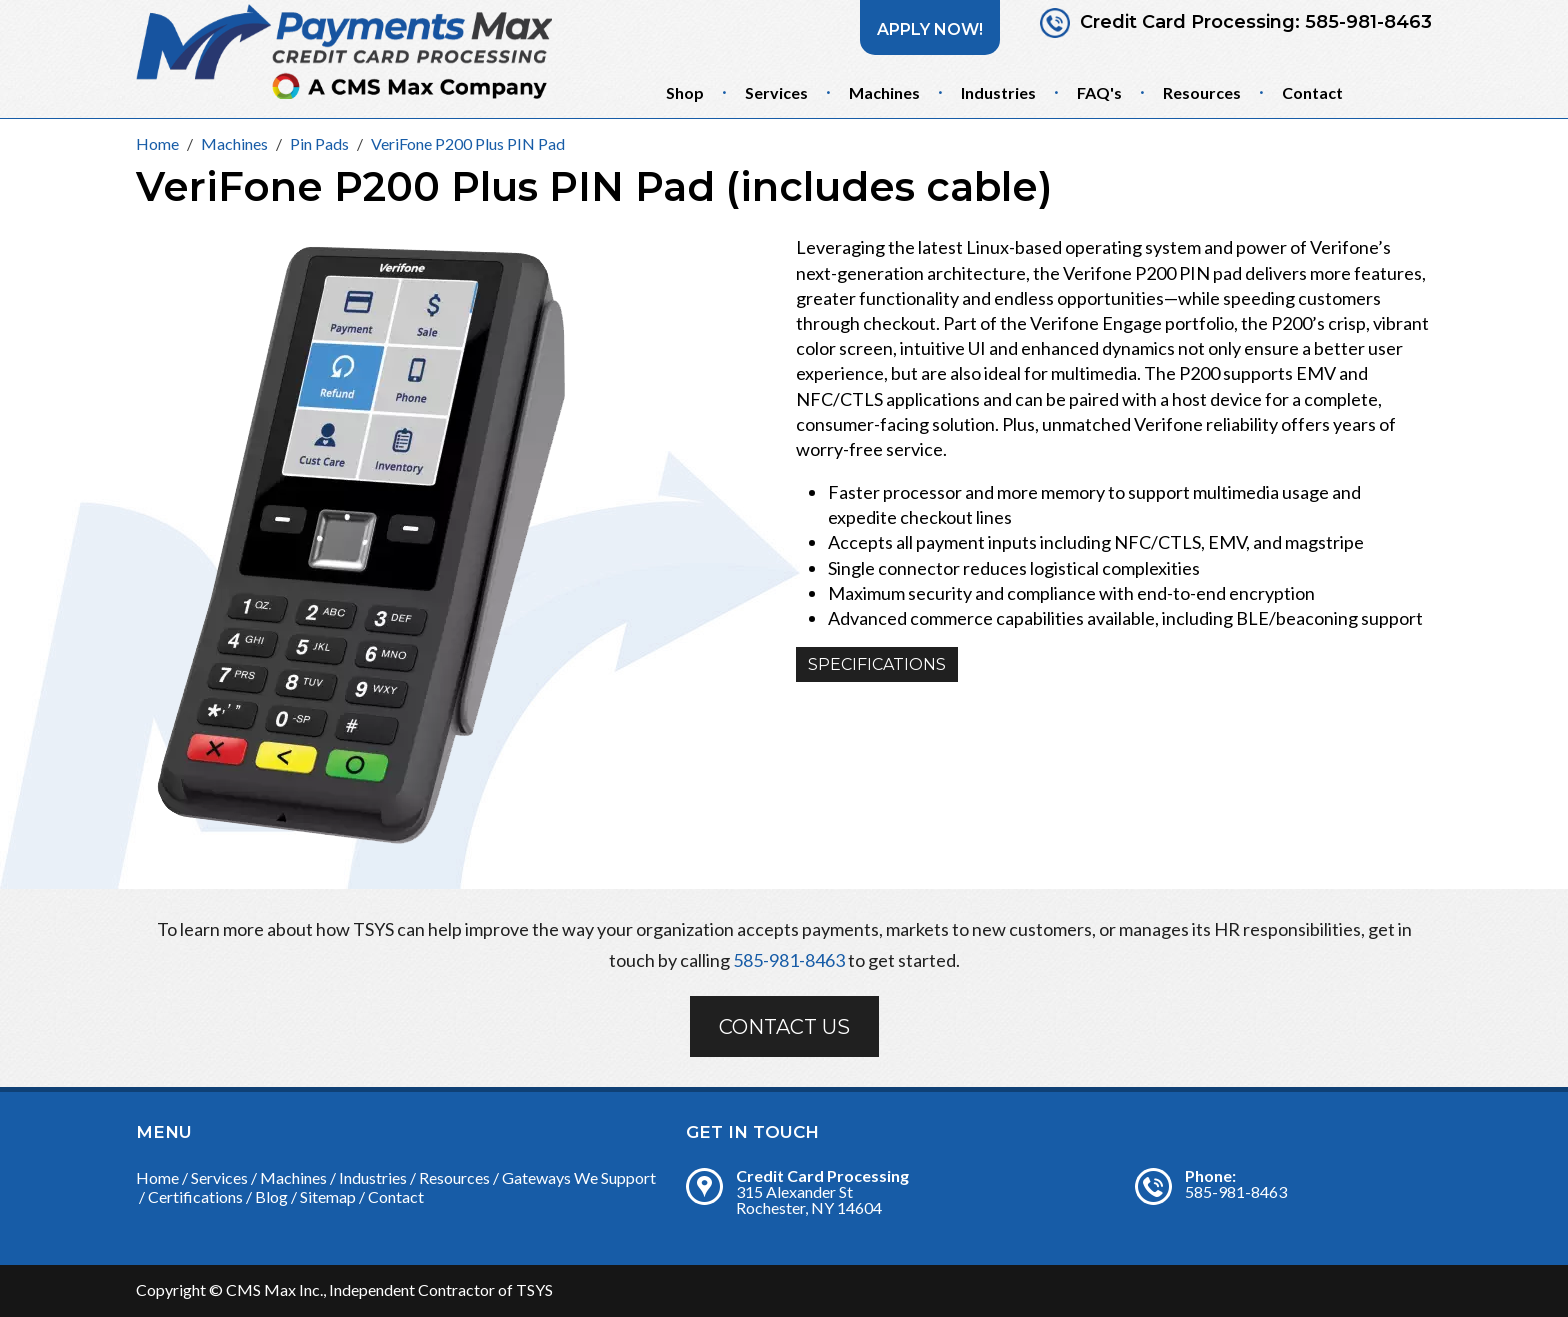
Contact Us (784, 1027)
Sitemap (328, 1196)
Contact (1312, 92)
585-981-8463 (1368, 22)
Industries (998, 92)
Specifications (877, 664)
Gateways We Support (579, 1177)
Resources (1202, 92)
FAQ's (1099, 92)
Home (157, 1177)
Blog (271, 1196)
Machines (884, 92)
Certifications (195, 1196)
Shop (685, 92)
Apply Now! (930, 29)
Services (776, 92)
